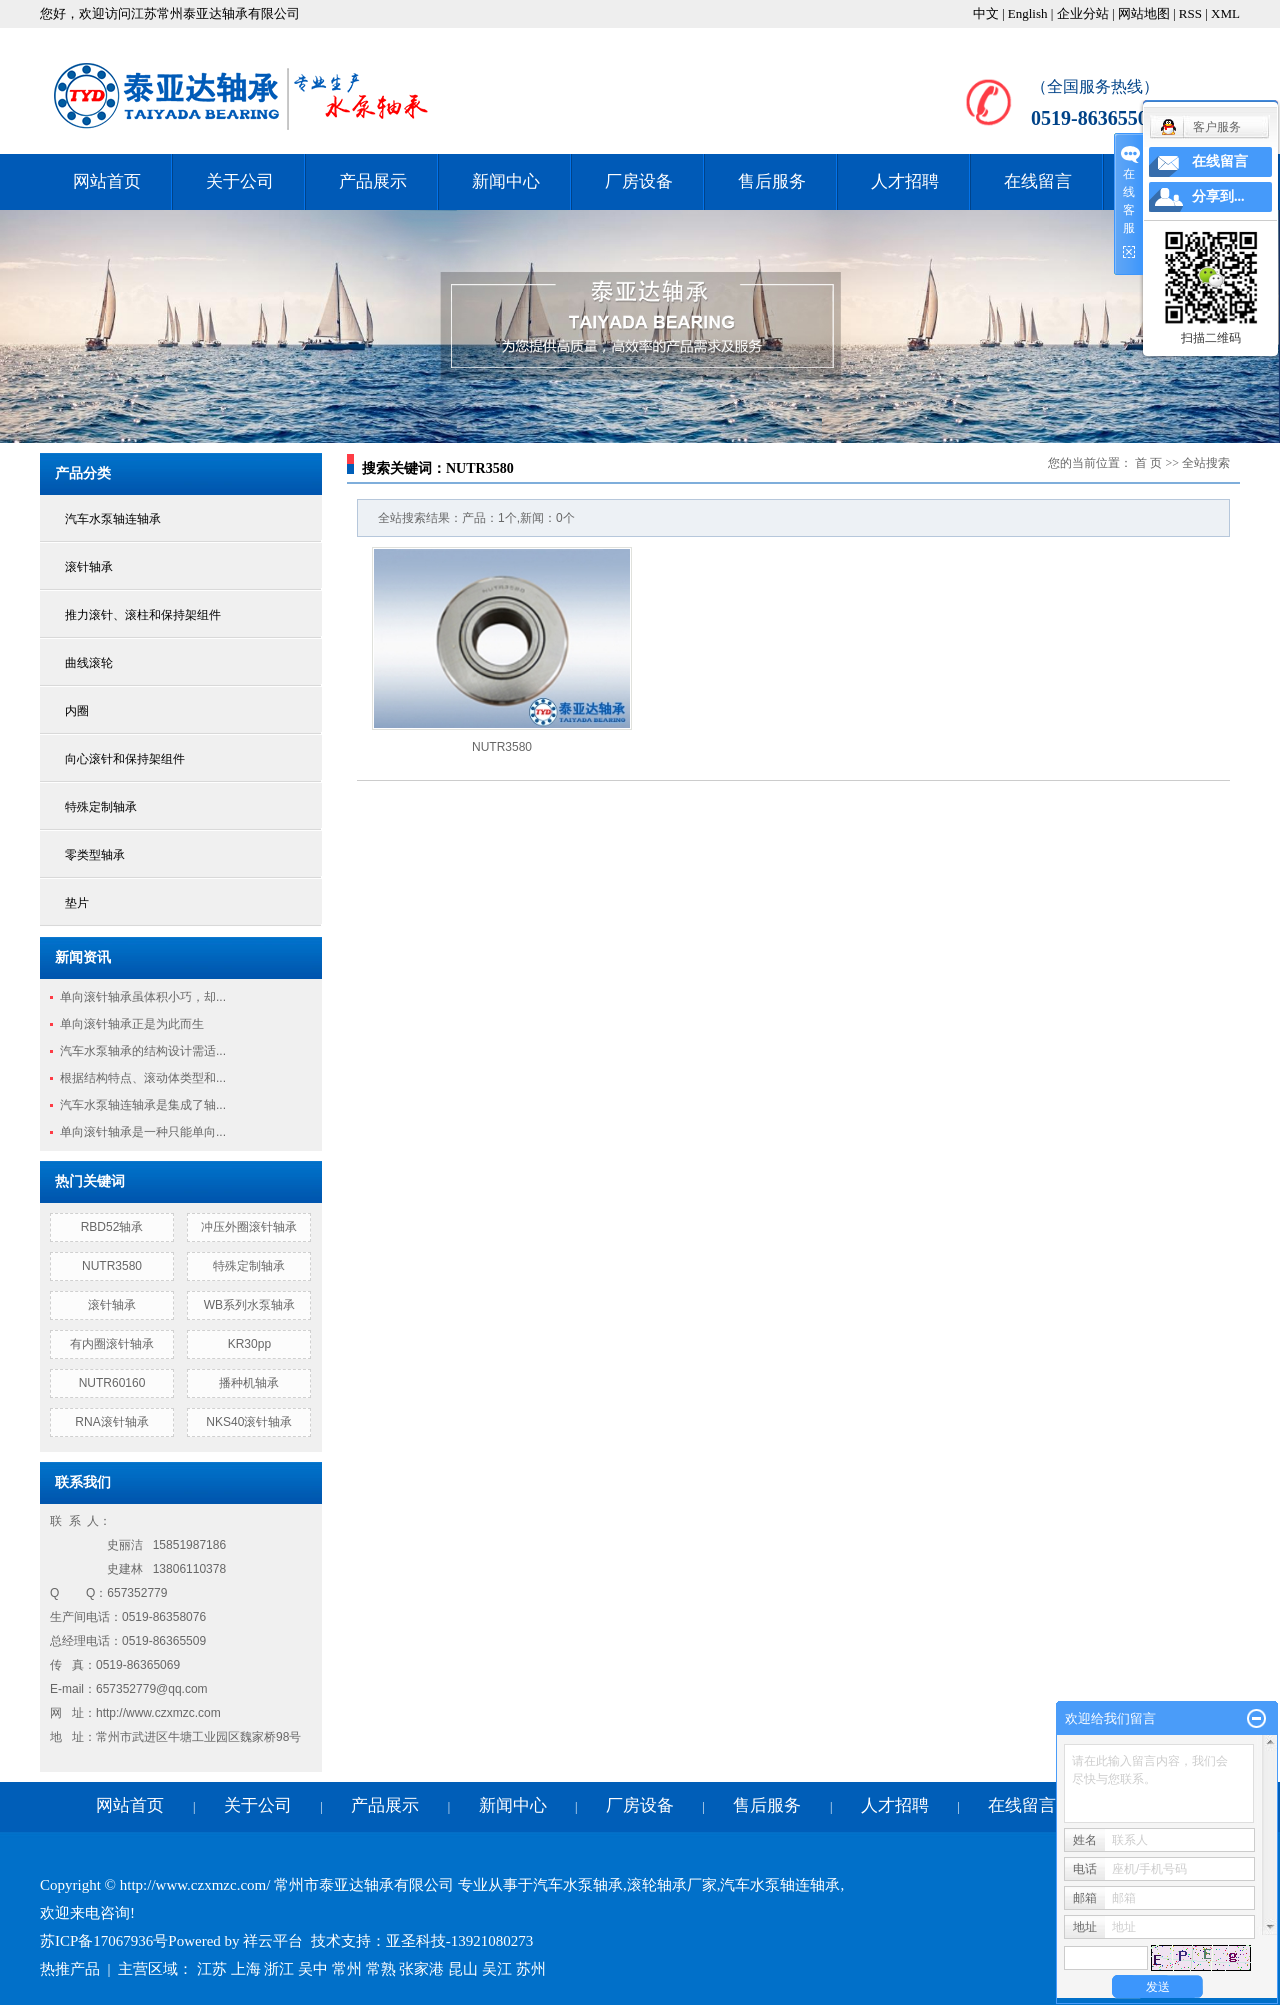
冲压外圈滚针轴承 (249, 1227)
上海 (246, 1969)
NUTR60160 (112, 1383)
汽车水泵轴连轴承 (113, 519)
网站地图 (1144, 13)
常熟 (381, 1969)
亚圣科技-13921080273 (460, 1941)
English (1028, 13)
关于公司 (240, 181)
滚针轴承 (89, 567)
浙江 (279, 1969)
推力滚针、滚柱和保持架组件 (143, 615)
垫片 (77, 903)
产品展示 (373, 181)
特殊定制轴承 (101, 807)
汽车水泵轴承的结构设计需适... (143, 1051)
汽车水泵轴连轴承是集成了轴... (143, 1105)
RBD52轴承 (112, 1227)
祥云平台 (273, 1941)
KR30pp (249, 1344)
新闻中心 (506, 181)
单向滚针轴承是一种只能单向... (143, 1132)
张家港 (421, 1969)
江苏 (212, 1969)
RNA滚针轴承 (111, 1422)
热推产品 (70, 1969)
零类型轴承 (95, 855)
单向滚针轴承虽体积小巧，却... (143, 997)
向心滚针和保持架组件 (125, 759)
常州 (347, 1969)
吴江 (497, 1969)
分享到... (1218, 196)
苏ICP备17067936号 (104, 1941)
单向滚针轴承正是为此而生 (132, 1024)
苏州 (531, 1969)
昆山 (463, 1969)
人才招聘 (905, 181)
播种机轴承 (249, 1383)
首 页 (1148, 463)
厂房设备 (639, 181)
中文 (986, 13)
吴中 (313, 1969)
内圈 (77, 711)
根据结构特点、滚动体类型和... (143, 1078)
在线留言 (1038, 181)
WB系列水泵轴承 (249, 1305)
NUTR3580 (112, 1266)
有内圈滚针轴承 (112, 1344)
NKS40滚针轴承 (249, 1422)
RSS (1190, 13)
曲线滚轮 (89, 663)
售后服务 (772, 181)
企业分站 (1083, 13)
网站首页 (107, 181)
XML (1225, 13)
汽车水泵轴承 (578, 1885)
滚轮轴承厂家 (672, 1885)
